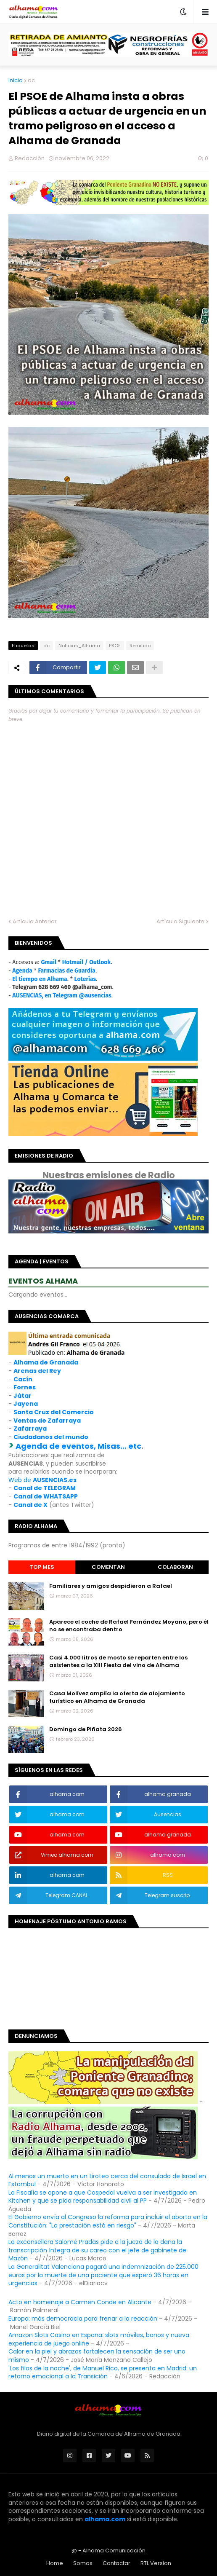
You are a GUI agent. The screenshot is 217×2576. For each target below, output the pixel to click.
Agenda (22, 970)
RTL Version (155, 2563)
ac (31, 80)
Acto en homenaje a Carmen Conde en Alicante (79, 2302)
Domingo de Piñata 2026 (85, 1729)
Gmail (48, 962)
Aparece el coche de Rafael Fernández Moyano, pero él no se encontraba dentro (129, 1625)
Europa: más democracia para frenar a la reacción (82, 2318)
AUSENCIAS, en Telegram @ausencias (61, 995)
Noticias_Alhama (79, 645)
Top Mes (41, 1567)
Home (54, 2563)
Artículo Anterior (35, 921)
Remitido (140, 645)
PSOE (115, 645)
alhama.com (105, 2519)
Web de (42, 1480)
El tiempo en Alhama (39, 979)
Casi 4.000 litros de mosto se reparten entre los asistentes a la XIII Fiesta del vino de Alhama (118, 1661)
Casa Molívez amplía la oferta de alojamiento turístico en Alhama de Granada (117, 1697)
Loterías (85, 979)
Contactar (116, 2563)
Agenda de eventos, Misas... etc (78, 1446)
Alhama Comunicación (114, 2551)
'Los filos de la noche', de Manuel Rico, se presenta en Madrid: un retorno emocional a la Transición (102, 2372)
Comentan (108, 1567)
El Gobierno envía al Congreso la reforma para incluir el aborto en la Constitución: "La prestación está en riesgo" (107, 2221)
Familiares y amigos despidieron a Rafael (110, 1586)
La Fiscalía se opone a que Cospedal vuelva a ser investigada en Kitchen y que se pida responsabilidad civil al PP (102, 2196)
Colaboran (175, 1567)
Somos (83, 2563)
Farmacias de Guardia (66, 970)
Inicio (15, 80)
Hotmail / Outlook (86, 962)
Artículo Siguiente (180, 921)
